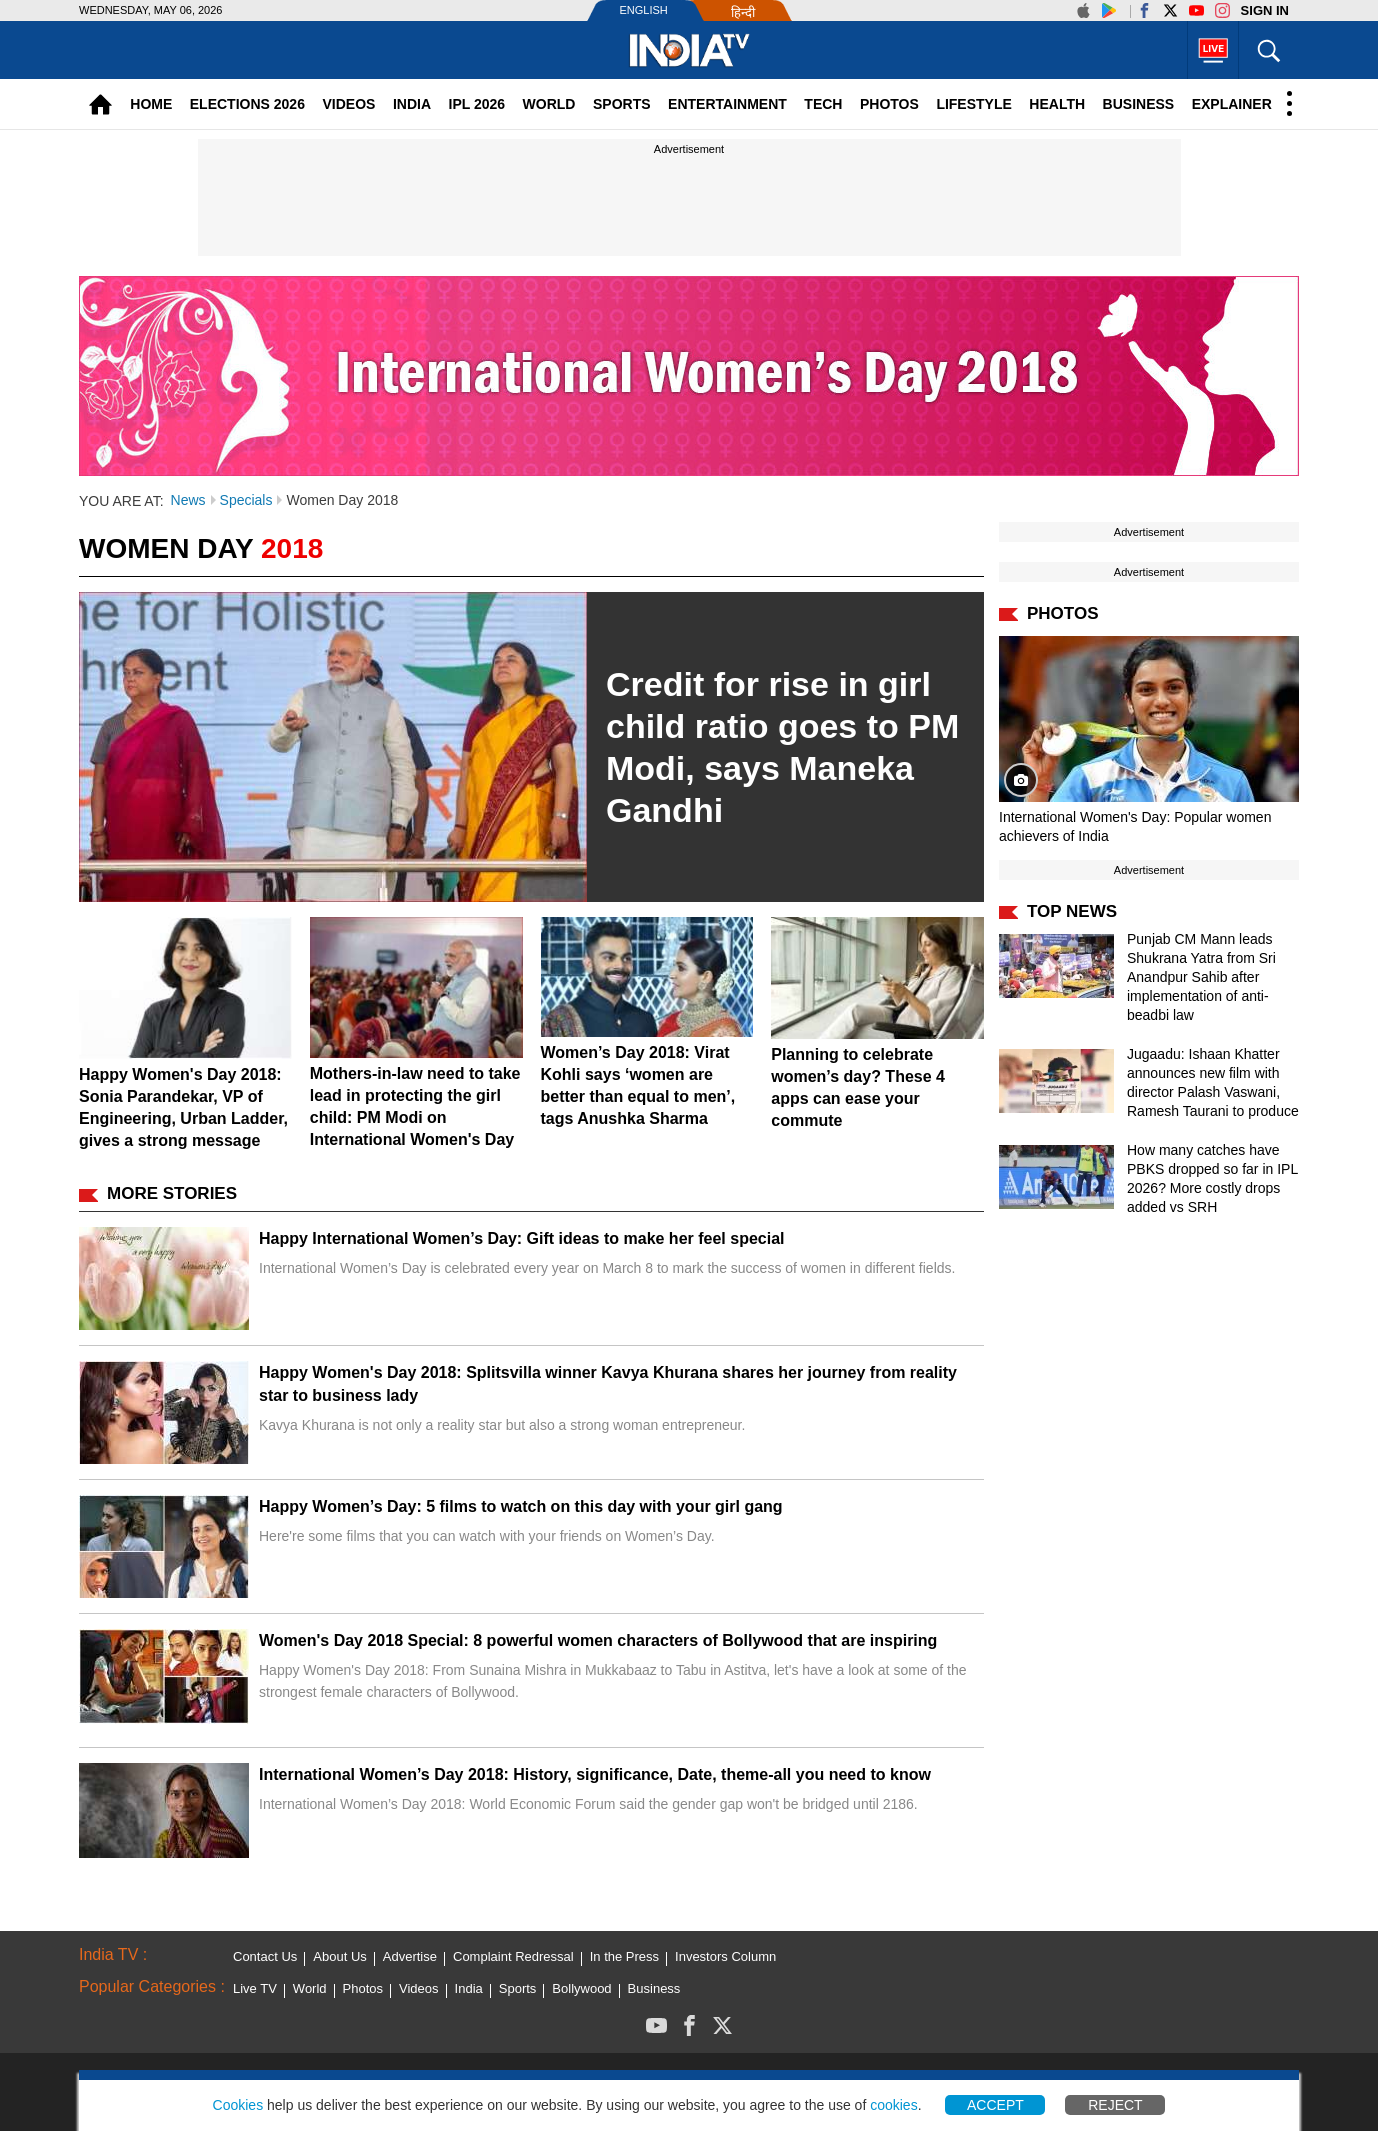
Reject (1115, 2105)
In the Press (624, 1956)
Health (1057, 104)
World (549, 104)
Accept (995, 2105)
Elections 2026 (247, 104)
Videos (348, 104)
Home (151, 104)
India (412, 104)
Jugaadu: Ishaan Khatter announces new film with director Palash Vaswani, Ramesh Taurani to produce (1213, 1082)
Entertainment (727, 104)
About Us (339, 1956)
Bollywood (581, 1988)
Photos (889, 104)
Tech (823, 104)
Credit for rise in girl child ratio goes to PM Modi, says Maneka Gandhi (782, 747)
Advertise (410, 1956)
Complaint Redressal (513, 1956)
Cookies (238, 2105)
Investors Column (725, 1956)
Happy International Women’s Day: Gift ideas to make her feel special (521, 1238)
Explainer (1232, 104)
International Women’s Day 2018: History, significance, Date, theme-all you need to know (595, 1774)
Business (1139, 104)
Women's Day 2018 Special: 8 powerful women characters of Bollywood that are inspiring (598, 1640)
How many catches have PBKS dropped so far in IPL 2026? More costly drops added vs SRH (1212, 1178)
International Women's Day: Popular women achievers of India (1135, 826)
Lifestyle (973, 104)
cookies (893, 2105)
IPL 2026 (477, 104)
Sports (622, 104)
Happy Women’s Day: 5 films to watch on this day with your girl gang (521, 1506)
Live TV (255, 1988)
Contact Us (265, 1956)
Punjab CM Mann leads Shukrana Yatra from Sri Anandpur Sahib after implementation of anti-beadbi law (1201, 977)
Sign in (1265, 10)
